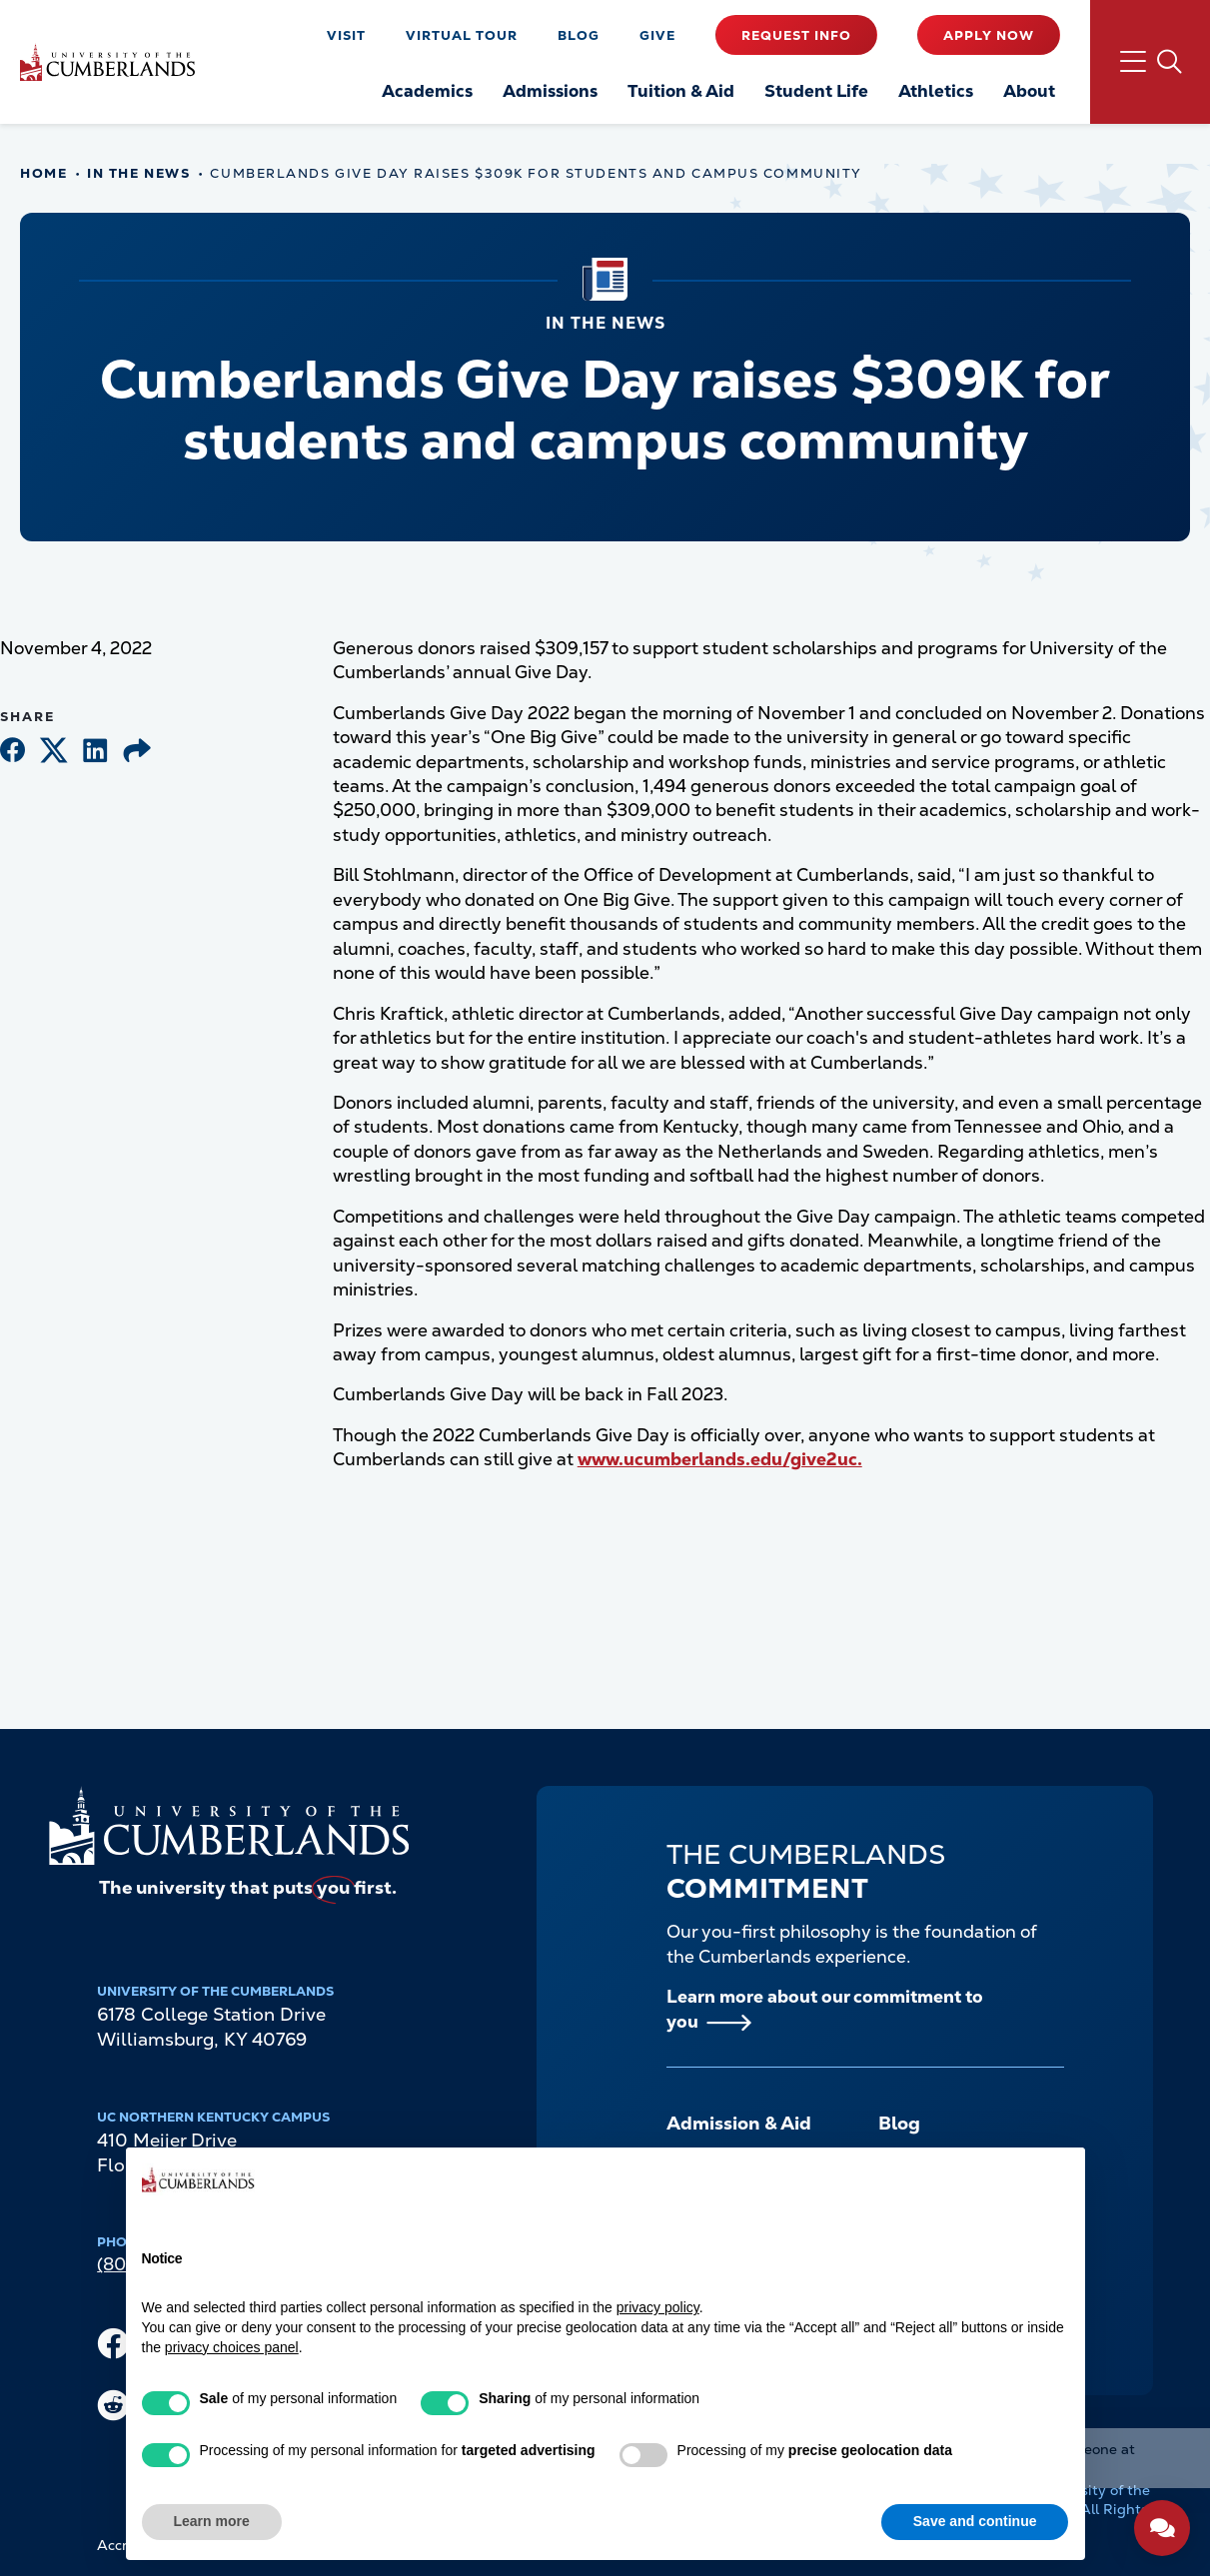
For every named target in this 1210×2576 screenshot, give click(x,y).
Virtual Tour (462, 35)
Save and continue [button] (975, 2521)
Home (43, 173)
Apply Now (988, 35)
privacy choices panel (232, 2347)
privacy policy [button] (657, 2307)
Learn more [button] (212, 2521)
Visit (346, 35)
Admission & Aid (738, 2123)
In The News (138, 173)
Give (657, 35)
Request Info (796, 35)
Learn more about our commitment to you (824, 2009)
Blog (579, 35)
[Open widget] (1162, 2528)
